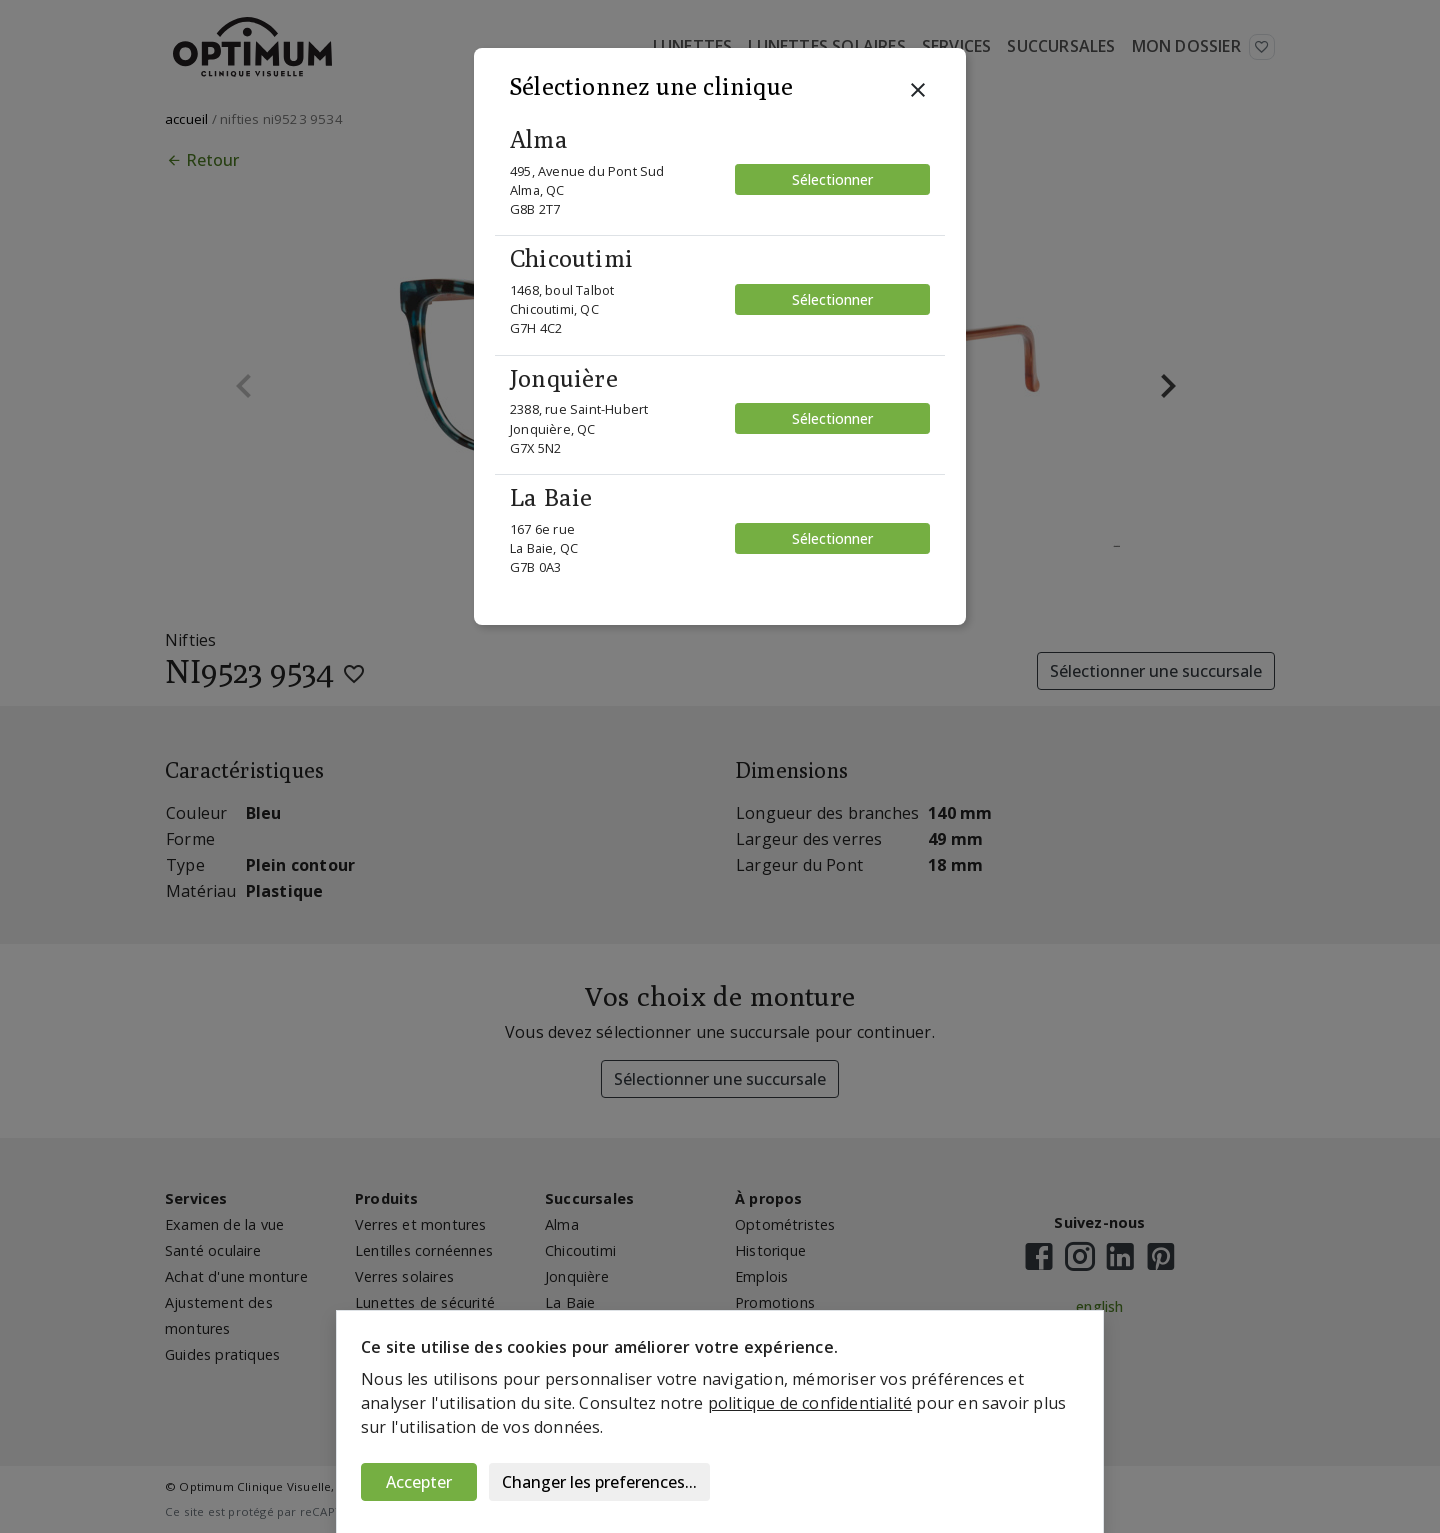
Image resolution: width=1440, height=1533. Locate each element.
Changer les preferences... (599, 1482)
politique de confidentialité (810, 1403)
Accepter (419, 1482)
